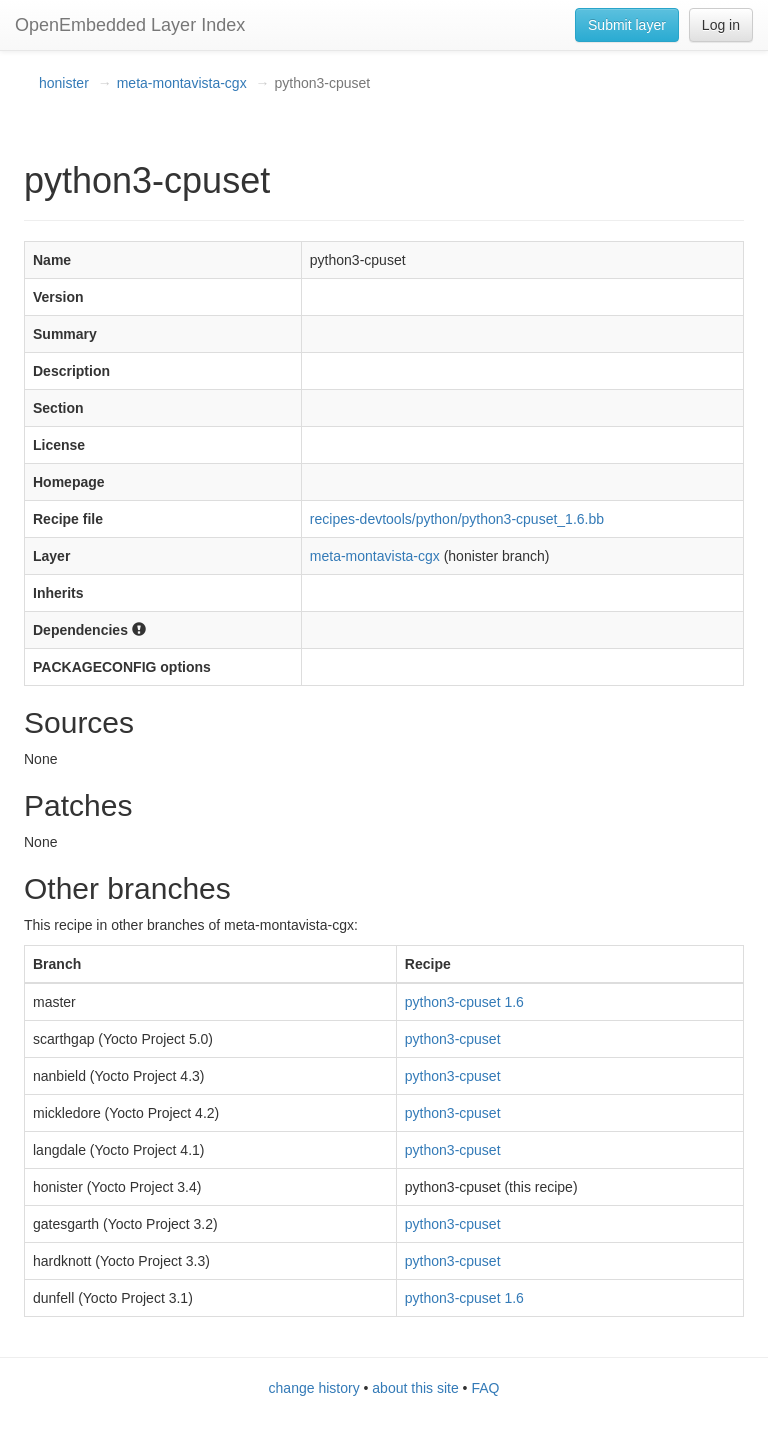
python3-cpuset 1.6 (464, 1002)
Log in (721, 25)
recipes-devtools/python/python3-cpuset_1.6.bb (457, 519)
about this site (415, 1388)
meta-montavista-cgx (182, 83)
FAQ (485, 1388)
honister (64, 83)
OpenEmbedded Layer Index (130, 25)
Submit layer (627, 25)
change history (314, 1388)
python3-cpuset (453, 1039)
